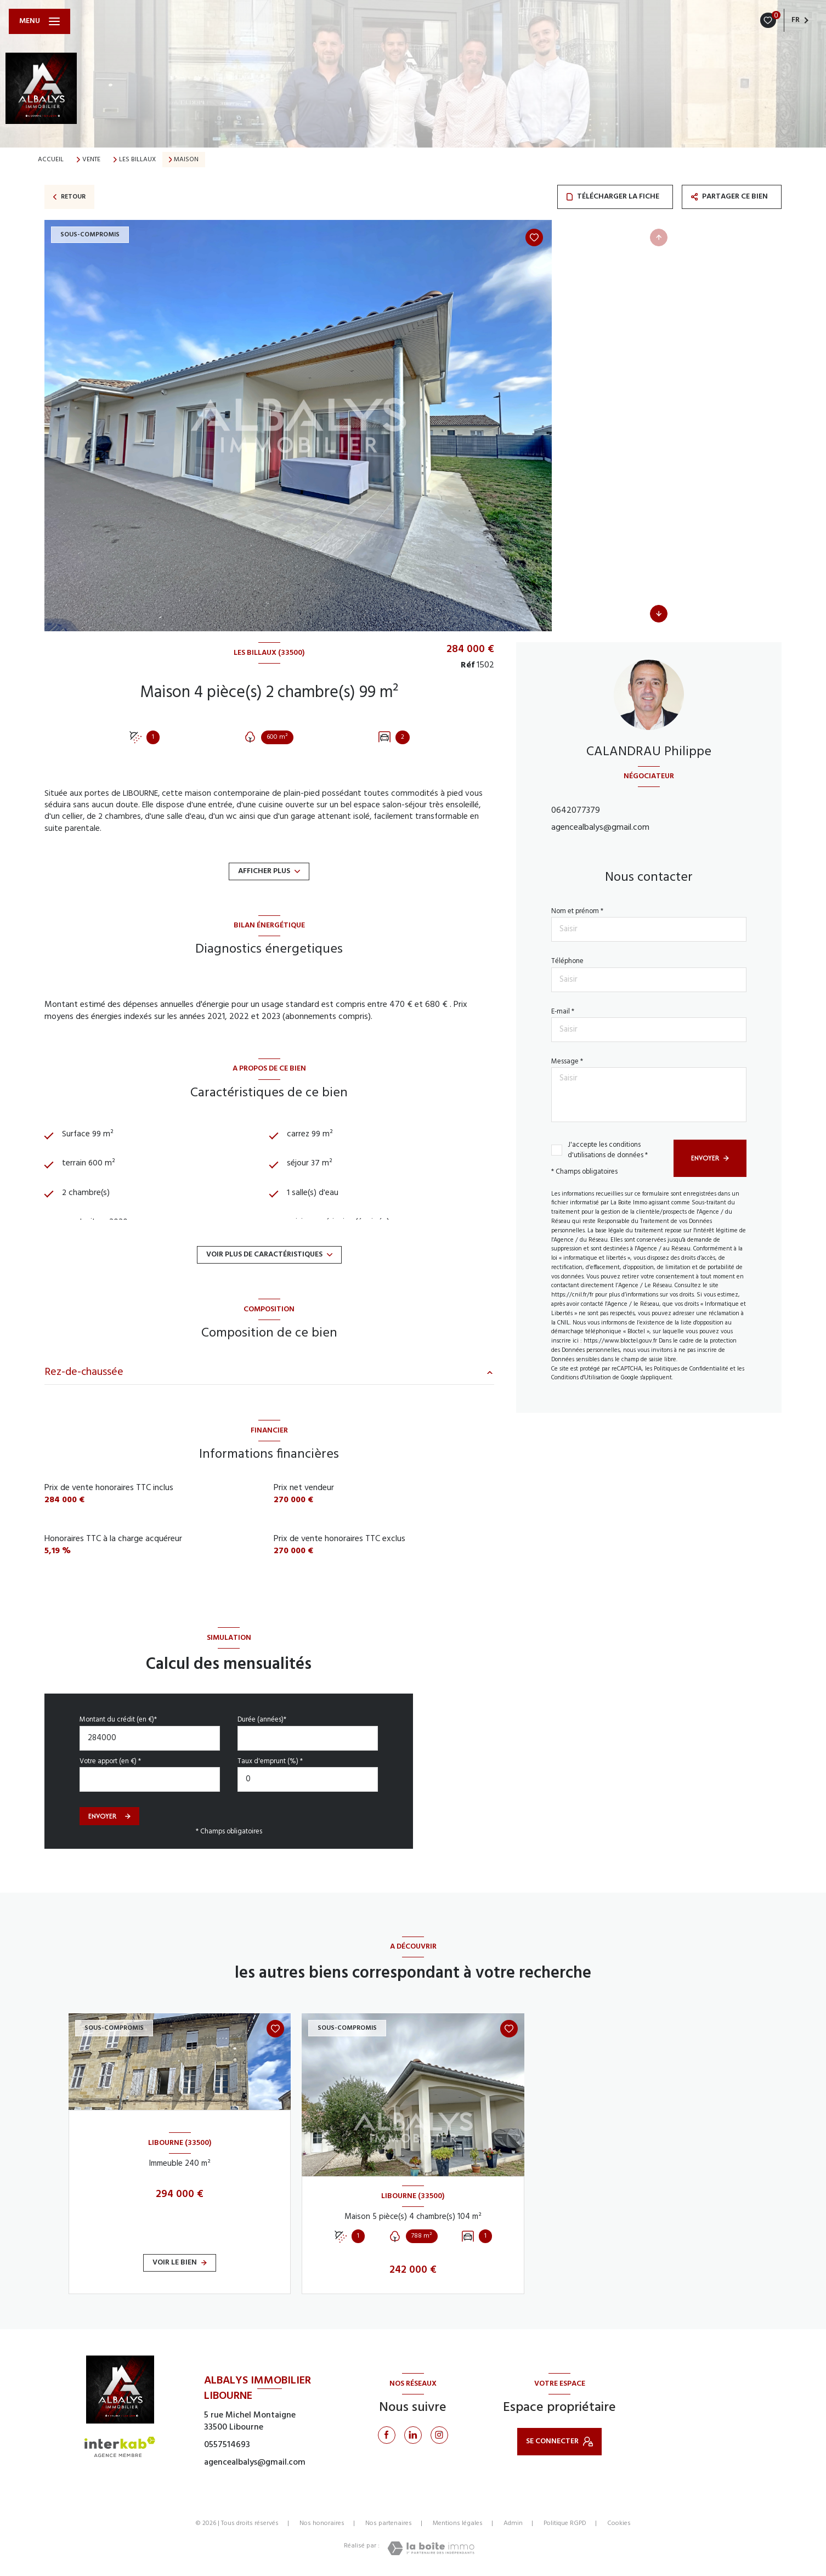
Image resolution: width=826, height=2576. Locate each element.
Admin (513, 2523)
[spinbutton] (307, 1779)
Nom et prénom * (577, 911)
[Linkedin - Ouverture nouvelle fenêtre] (413, 2435)
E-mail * (562, 1011)
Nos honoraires (321, 2523)
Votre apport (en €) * (110, 1761)
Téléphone (567, 961)
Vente (91, 159)
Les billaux (137, 159)
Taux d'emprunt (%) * (270, 1761)
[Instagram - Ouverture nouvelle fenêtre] (439, 2435)
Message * (567, 1061)
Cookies (619, 2524)
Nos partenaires (388, 2523)
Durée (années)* (261, 1719)
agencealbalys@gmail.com (600, 827)
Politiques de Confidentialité (691, 1369)
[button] (658, 613)
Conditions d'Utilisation (581, 1378)
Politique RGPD (565, 2523)
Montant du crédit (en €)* (118, 1719)
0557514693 (227, 2445)
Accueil (51, 159)
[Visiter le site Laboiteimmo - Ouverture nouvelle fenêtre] (431, 2548)
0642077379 (575, 810)
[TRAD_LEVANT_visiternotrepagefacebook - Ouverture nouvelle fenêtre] (386, 2435)
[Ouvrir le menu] (39, 21)
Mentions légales (458, 2523)
